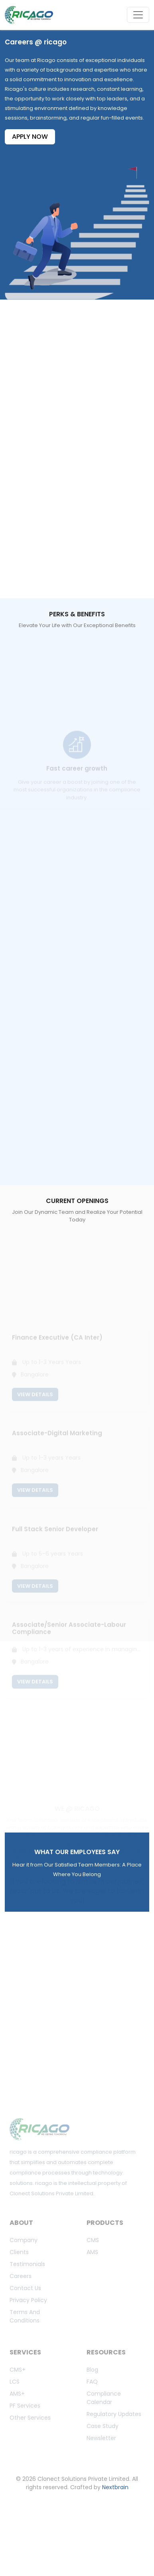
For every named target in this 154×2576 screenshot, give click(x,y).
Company (24, 2240)
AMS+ (17, 2394)
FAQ (92, 2382)
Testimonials (27, 2264)
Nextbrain (115, 2487)
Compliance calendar (104, 2398)
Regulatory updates (114, 2414)
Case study (102, 2426)
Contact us (25, 2288)
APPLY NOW (30, 136)
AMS (92, 2252)
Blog (92, 2370)
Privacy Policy (28, 2300)
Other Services (30, 2418)
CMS (93, 2240)
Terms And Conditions (25, 2316)
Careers (21, 2276)
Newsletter (101, 2438)
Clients (19, 2252)
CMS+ (18, 2370)
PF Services (25, 2406)
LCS (15, 2382)
